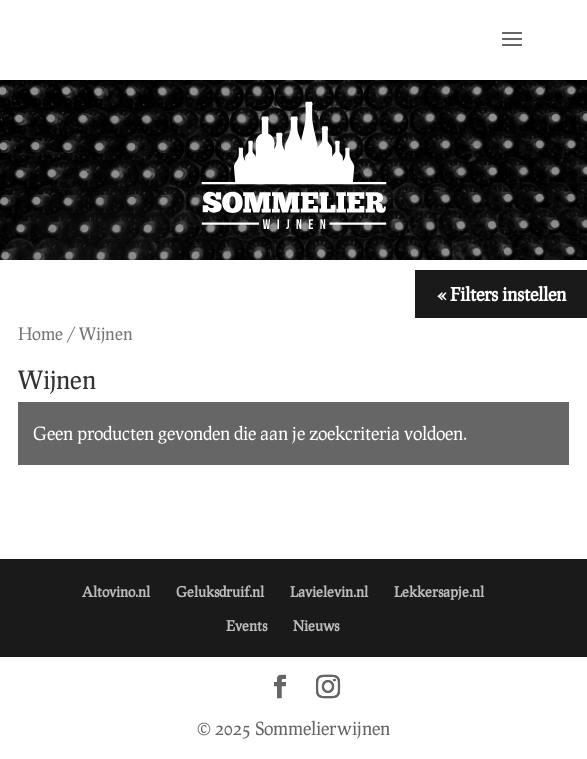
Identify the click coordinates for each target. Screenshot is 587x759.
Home (40, 333)
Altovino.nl (116, 591)
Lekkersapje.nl (439, 591)
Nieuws (316, 625)
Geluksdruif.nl (220, 591)
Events (246, 625)
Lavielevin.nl (329, 591)
